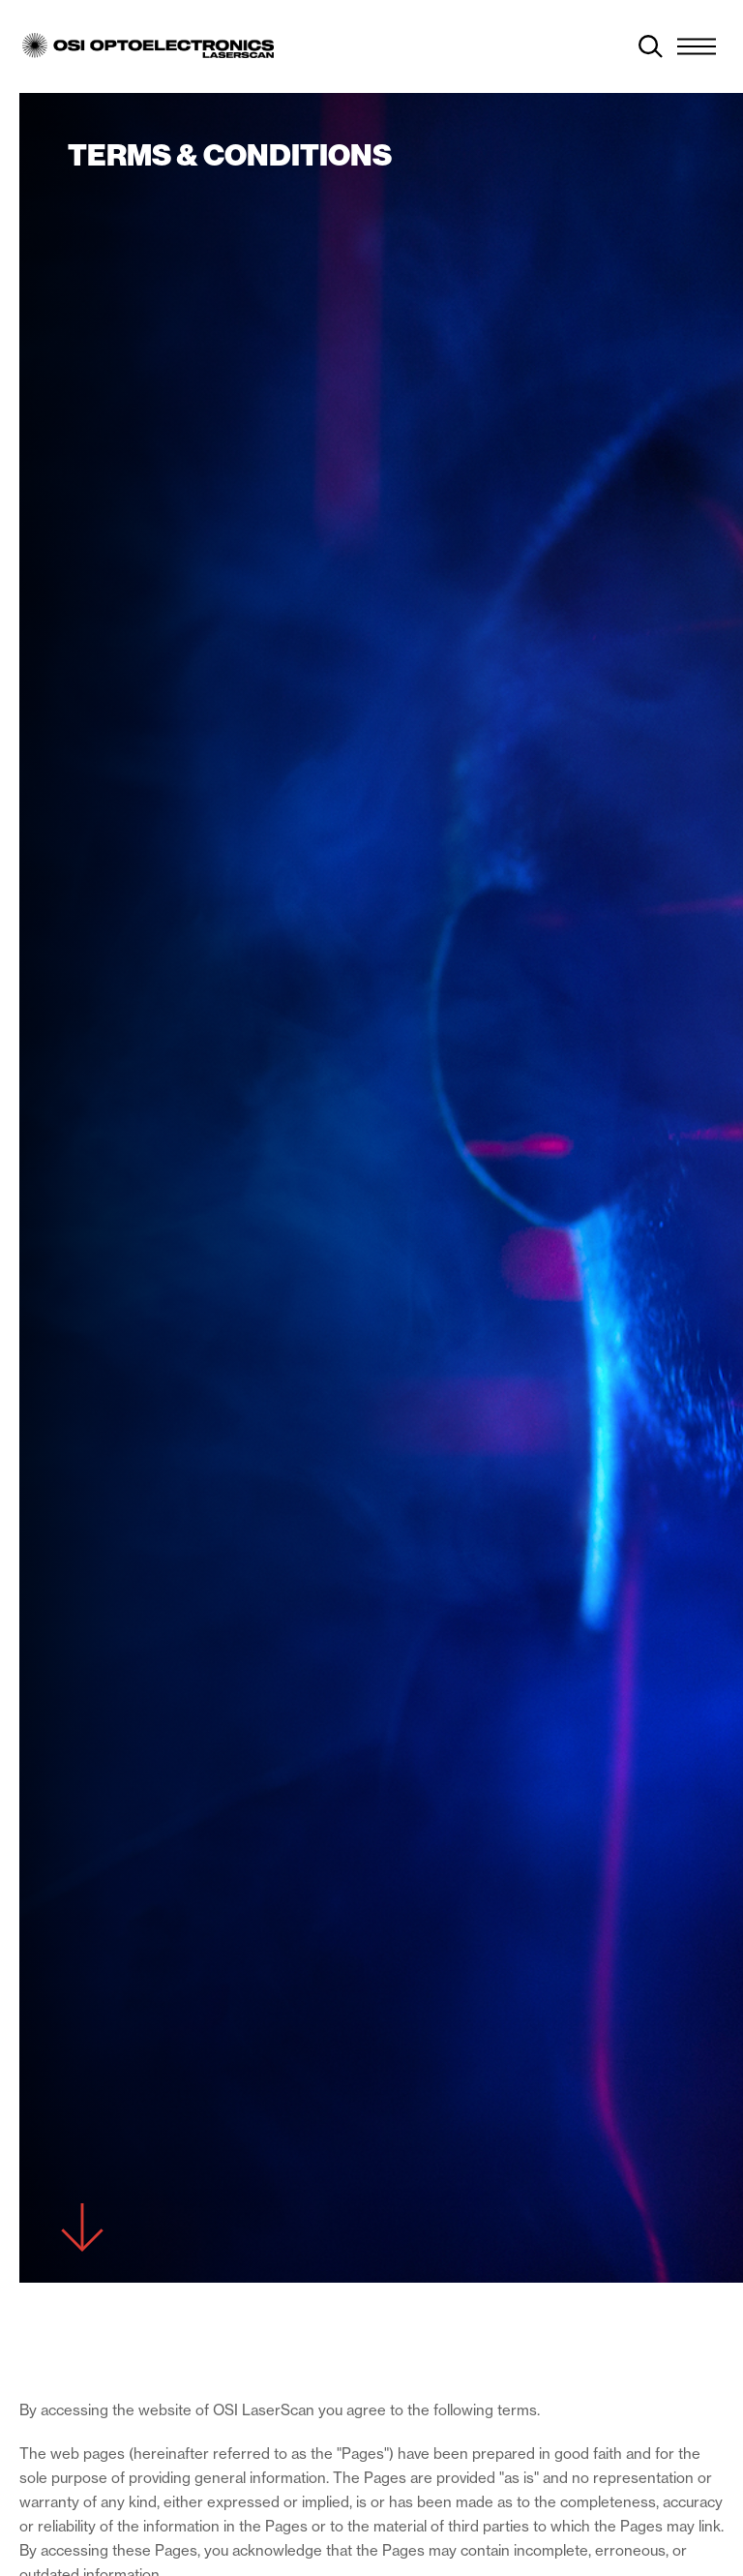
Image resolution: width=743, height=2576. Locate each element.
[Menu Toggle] (696, 46)
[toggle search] (651, 46)
